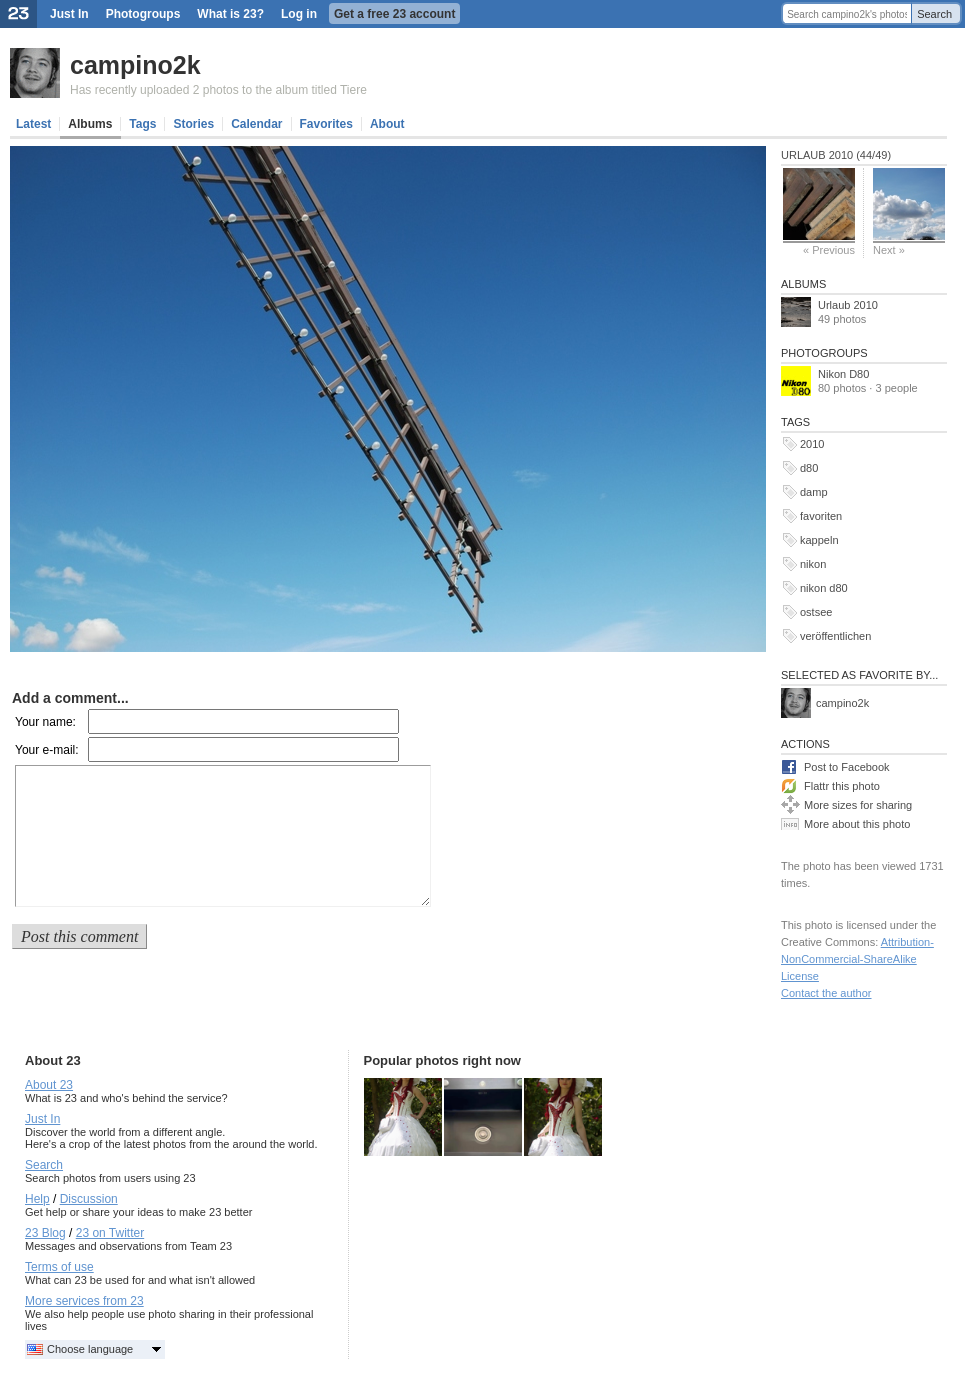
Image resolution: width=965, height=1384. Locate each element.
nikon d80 (824, 588)
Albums (90, 124)
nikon (813, 564)
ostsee (816, 612)
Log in (299, 14)
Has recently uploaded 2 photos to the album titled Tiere (218, 90)
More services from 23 (84, 1301)
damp (814, 492)
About (387, 124)
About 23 (49, 1085)
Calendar (256, 124)
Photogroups (143, 14)
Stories (193, 124)
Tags (142, 124)
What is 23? (230, 14)
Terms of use (59, 1267)
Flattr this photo (842, 786)
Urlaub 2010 (848, 305)
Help (37, 1199)
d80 (809, 468)
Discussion (89, 1199)
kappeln (819, 540)
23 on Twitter (110, 1233)
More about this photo (857, 824)
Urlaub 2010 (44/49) (836, 155)
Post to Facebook (847, 767)
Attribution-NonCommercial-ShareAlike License (857, 959)
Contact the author (826, 993)
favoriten (821, 516)
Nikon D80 (843, 374)
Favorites (326, 124)
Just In (69, 14)
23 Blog (45, 1233)
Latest (33, 124)
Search (934, 14)
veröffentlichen (835, 636)
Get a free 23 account (394, 14)
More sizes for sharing (858, 805)
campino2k (135, 65)
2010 (812, 444)
